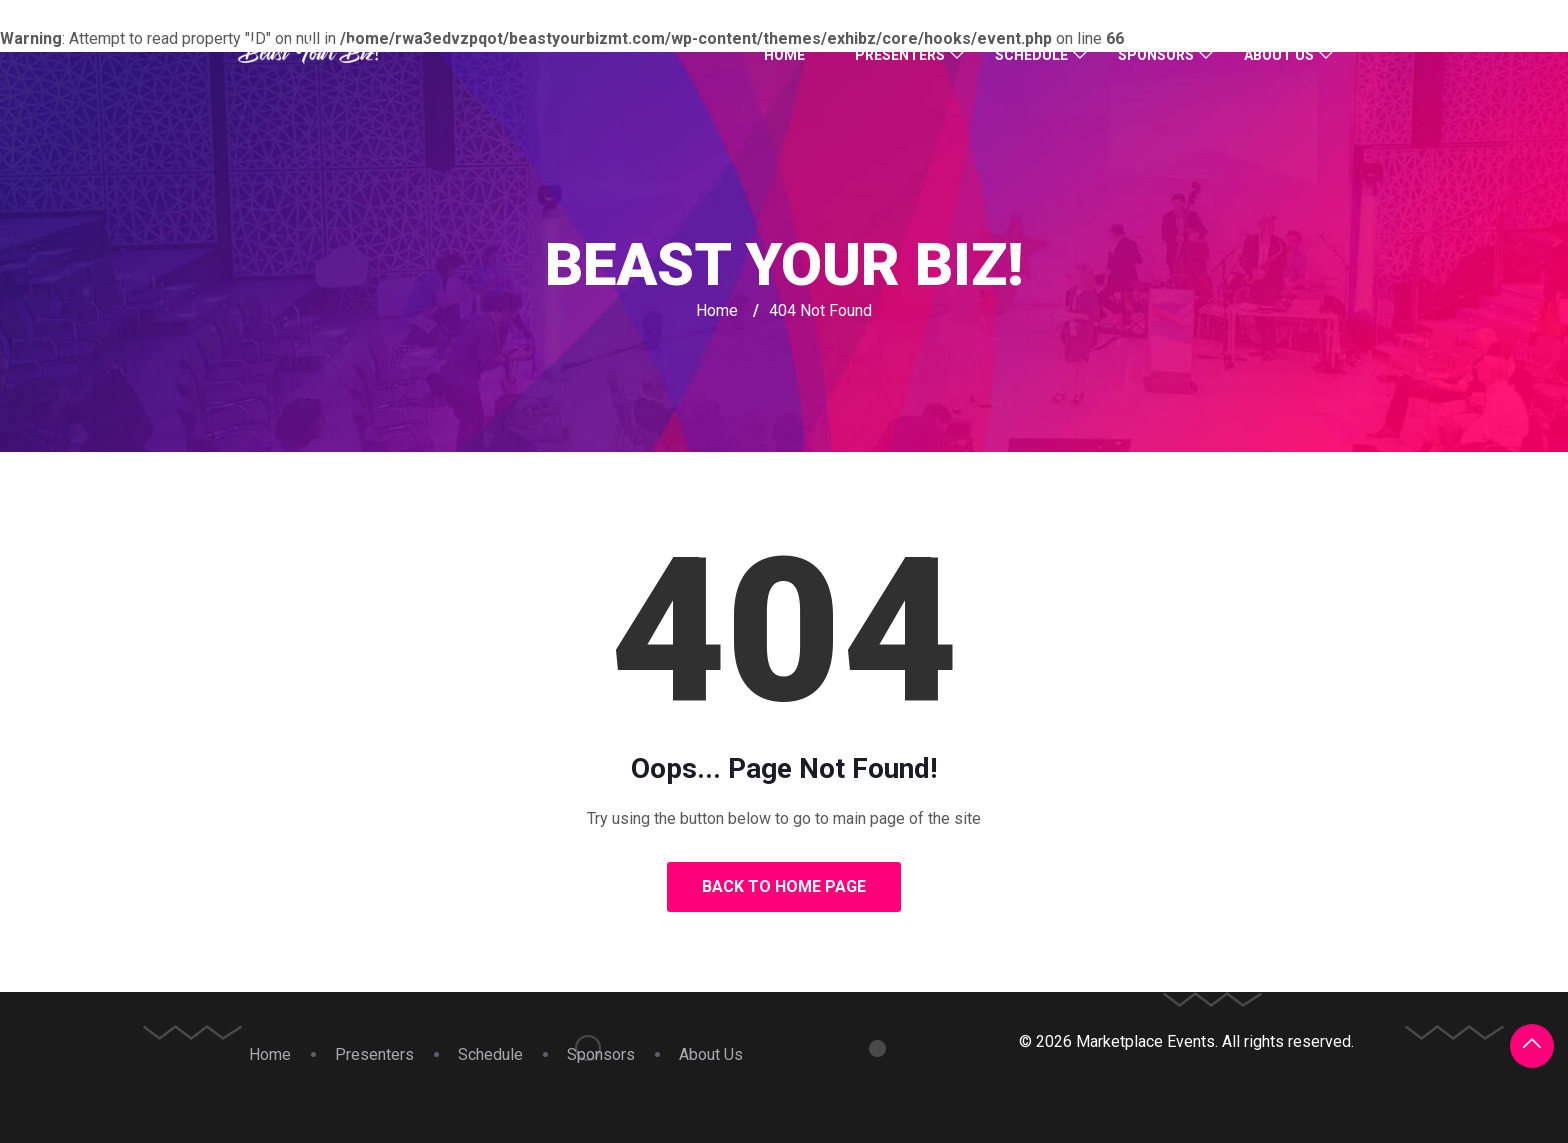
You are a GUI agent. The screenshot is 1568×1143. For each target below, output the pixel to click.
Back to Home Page (784, 886)
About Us (1279, 55)
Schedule (1031, 55)
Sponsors (1156, 55)
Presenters (900, 55)
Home (784, 55)
